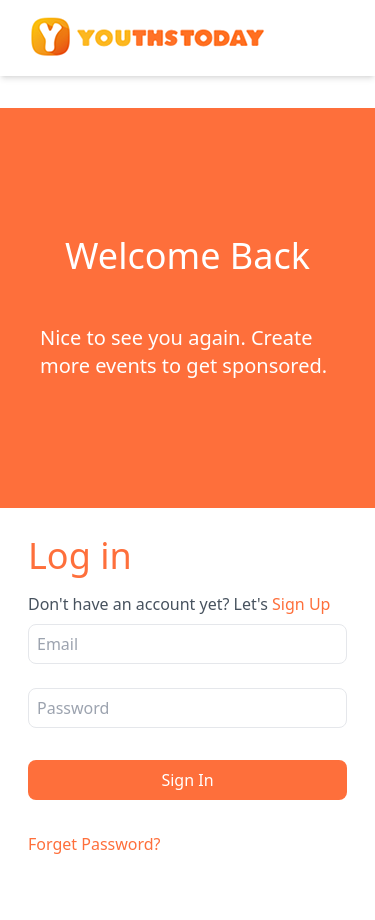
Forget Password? (94, 844)
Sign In (187, 780)
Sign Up (301, 604)
